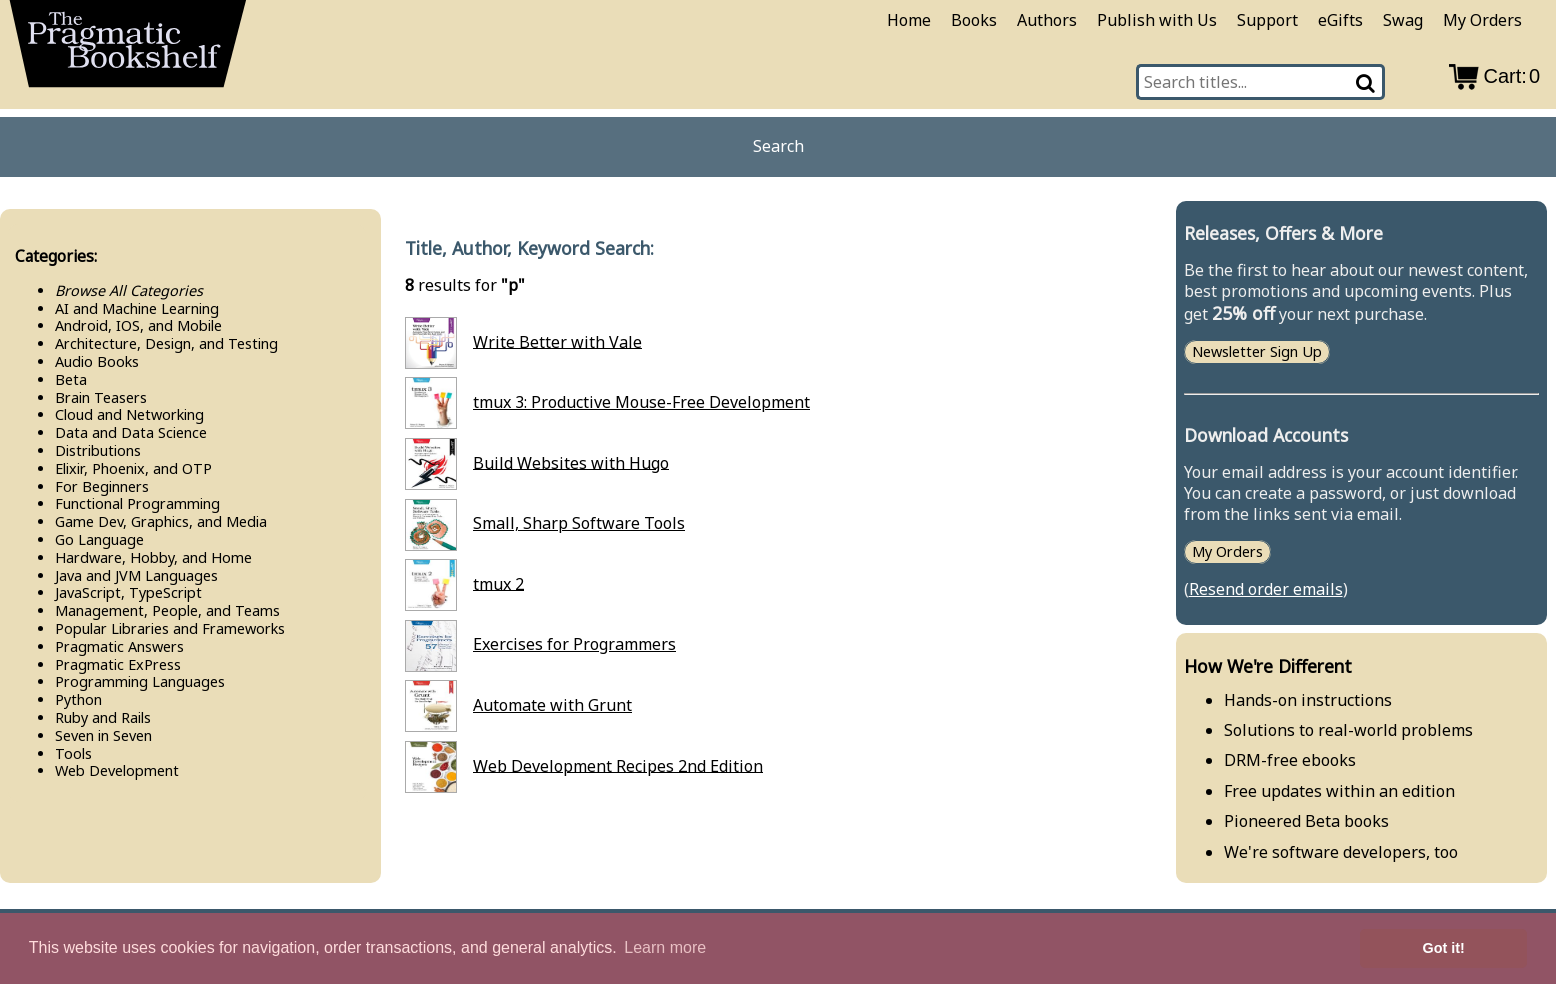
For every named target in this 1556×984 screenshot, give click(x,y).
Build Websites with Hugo (571, 462)
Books (974, 20)
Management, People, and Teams (167, 610)
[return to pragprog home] (128, 50)
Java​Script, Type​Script (128, 592)
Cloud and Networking (129, 414)
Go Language (99, 539)
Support (1267, 20)
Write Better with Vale (557, 341)
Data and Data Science (131, 432)
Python (78, 699)
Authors (1047, 20)
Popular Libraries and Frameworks (170, 628)
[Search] (1366, 82)
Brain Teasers (101, 397)
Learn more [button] (665, 947)
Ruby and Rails (103, 717)
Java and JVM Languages (136, 575)
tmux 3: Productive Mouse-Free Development (641, 402)
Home (909, 20)
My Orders (1482, 20)
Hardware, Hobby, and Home (153, 557)
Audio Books (97, 361)
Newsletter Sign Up (1257, 351)
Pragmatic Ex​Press (118, 664)
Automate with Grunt (552, 705)
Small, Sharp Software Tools (579, 523)
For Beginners (102, 486)
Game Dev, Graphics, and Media (161, 521)
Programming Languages (140, 681)
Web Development (117, 770)
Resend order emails (1266, 589)
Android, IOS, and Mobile (138, 325)
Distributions (98, 450)
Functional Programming (137, 503)
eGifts (1340, 20)
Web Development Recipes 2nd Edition (618, 765)
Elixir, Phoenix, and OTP (133, 468)
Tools (73, 753)
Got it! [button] (1444, 948)
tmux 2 (498, 583)
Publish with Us (1157, 20)
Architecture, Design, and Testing (166, 343)
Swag (1403, 20)
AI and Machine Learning (137, 308)
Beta (71, 379)
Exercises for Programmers (574, 644)
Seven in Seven (103, 735)
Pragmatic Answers (119, 646)
